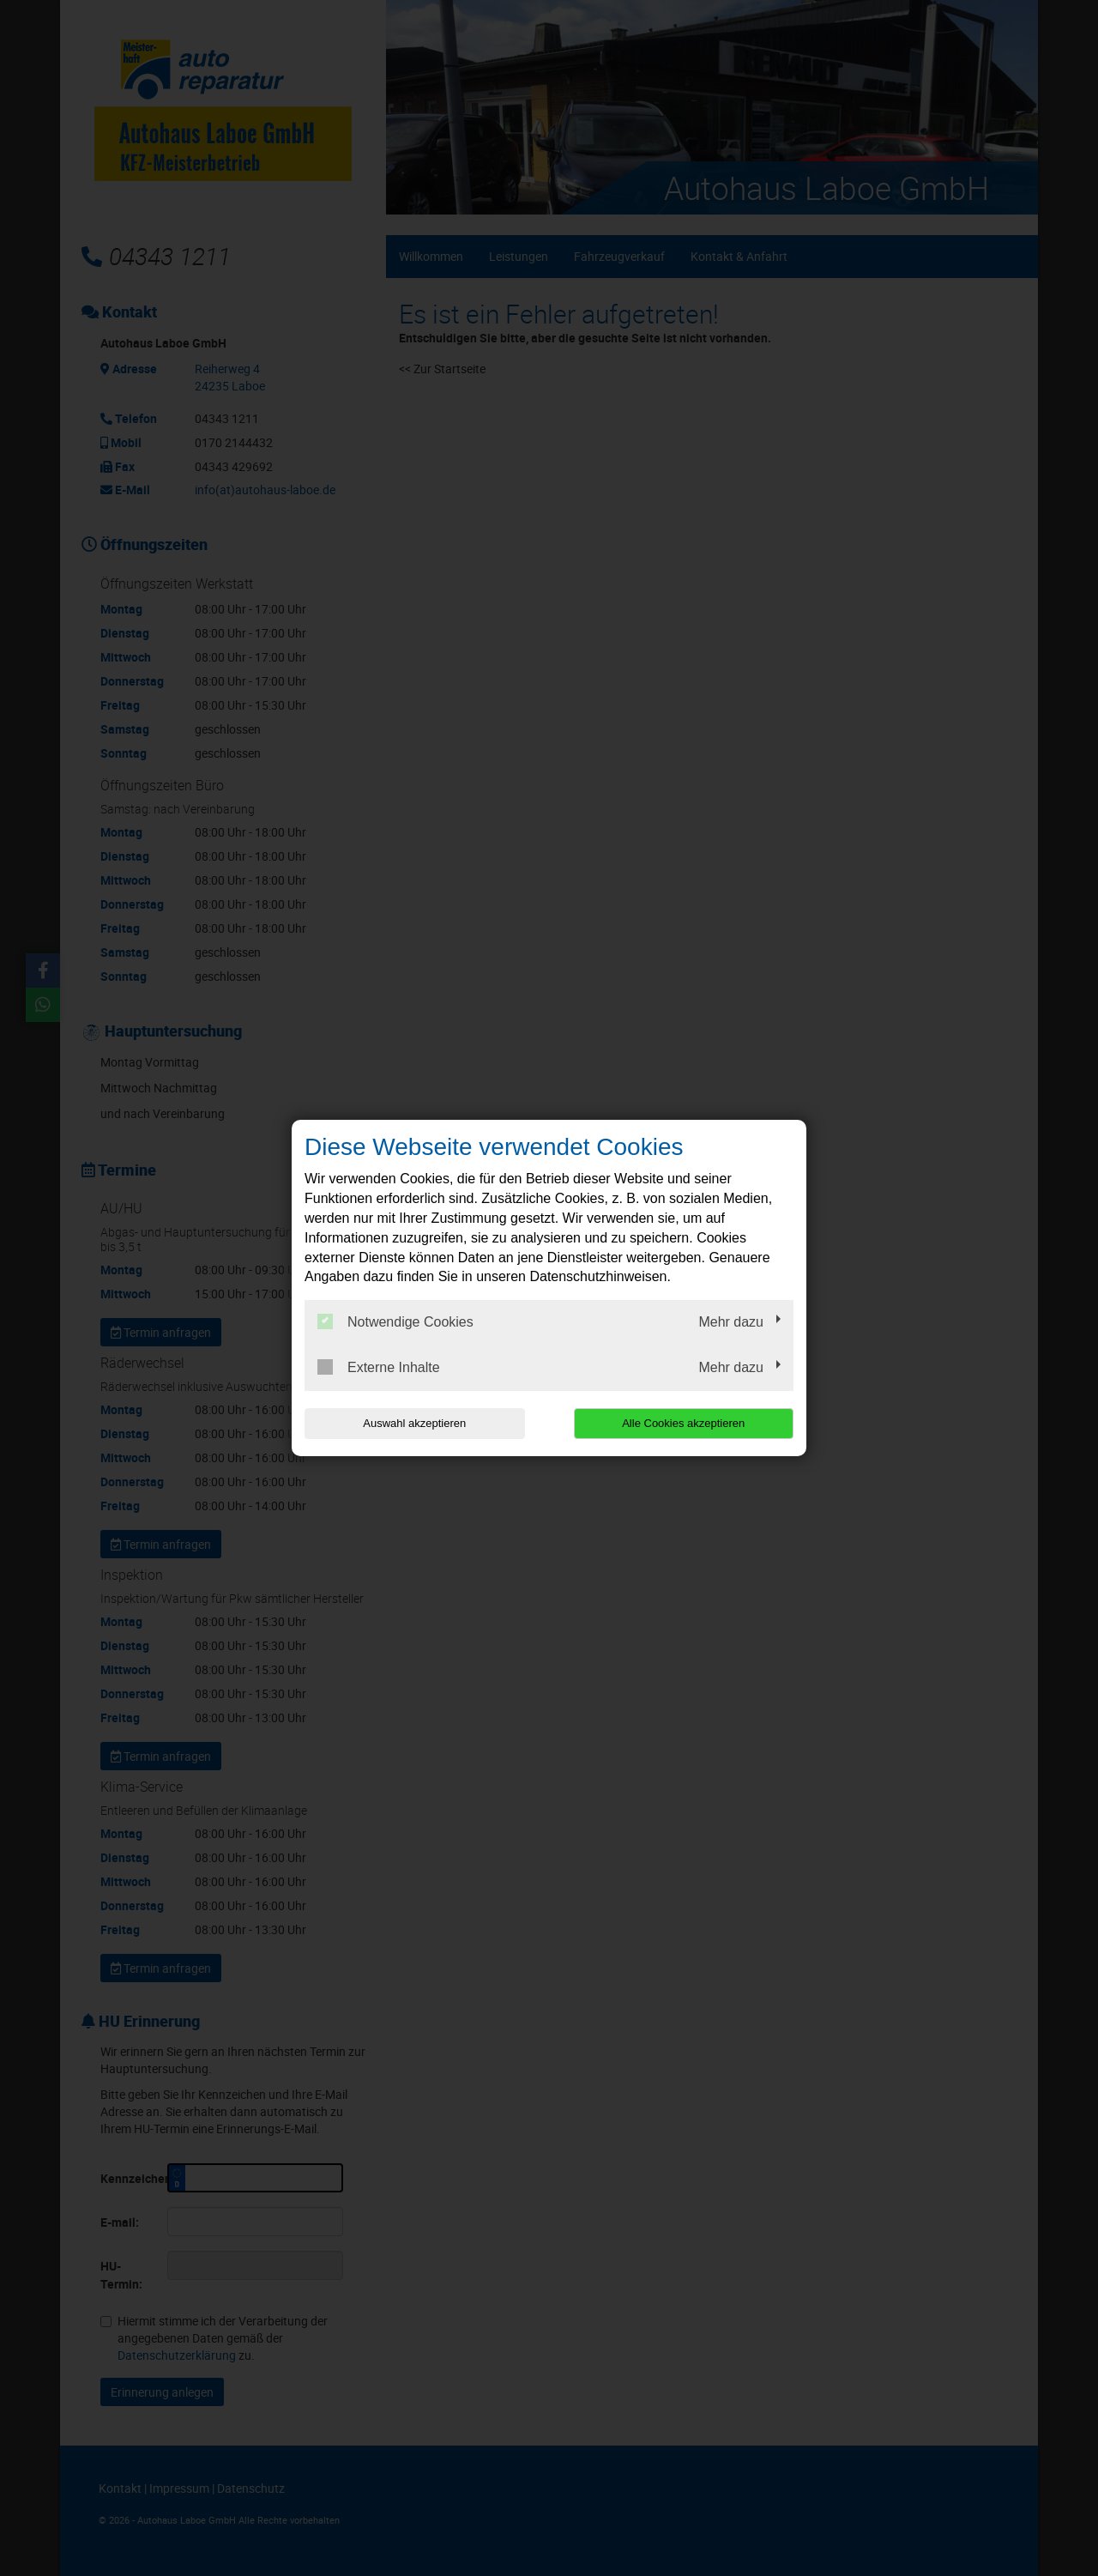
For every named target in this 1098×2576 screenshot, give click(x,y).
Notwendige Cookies (395, 1321)
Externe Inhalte (378, 1367)
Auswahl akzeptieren (414, 1423)
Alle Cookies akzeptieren (683, 1423)
